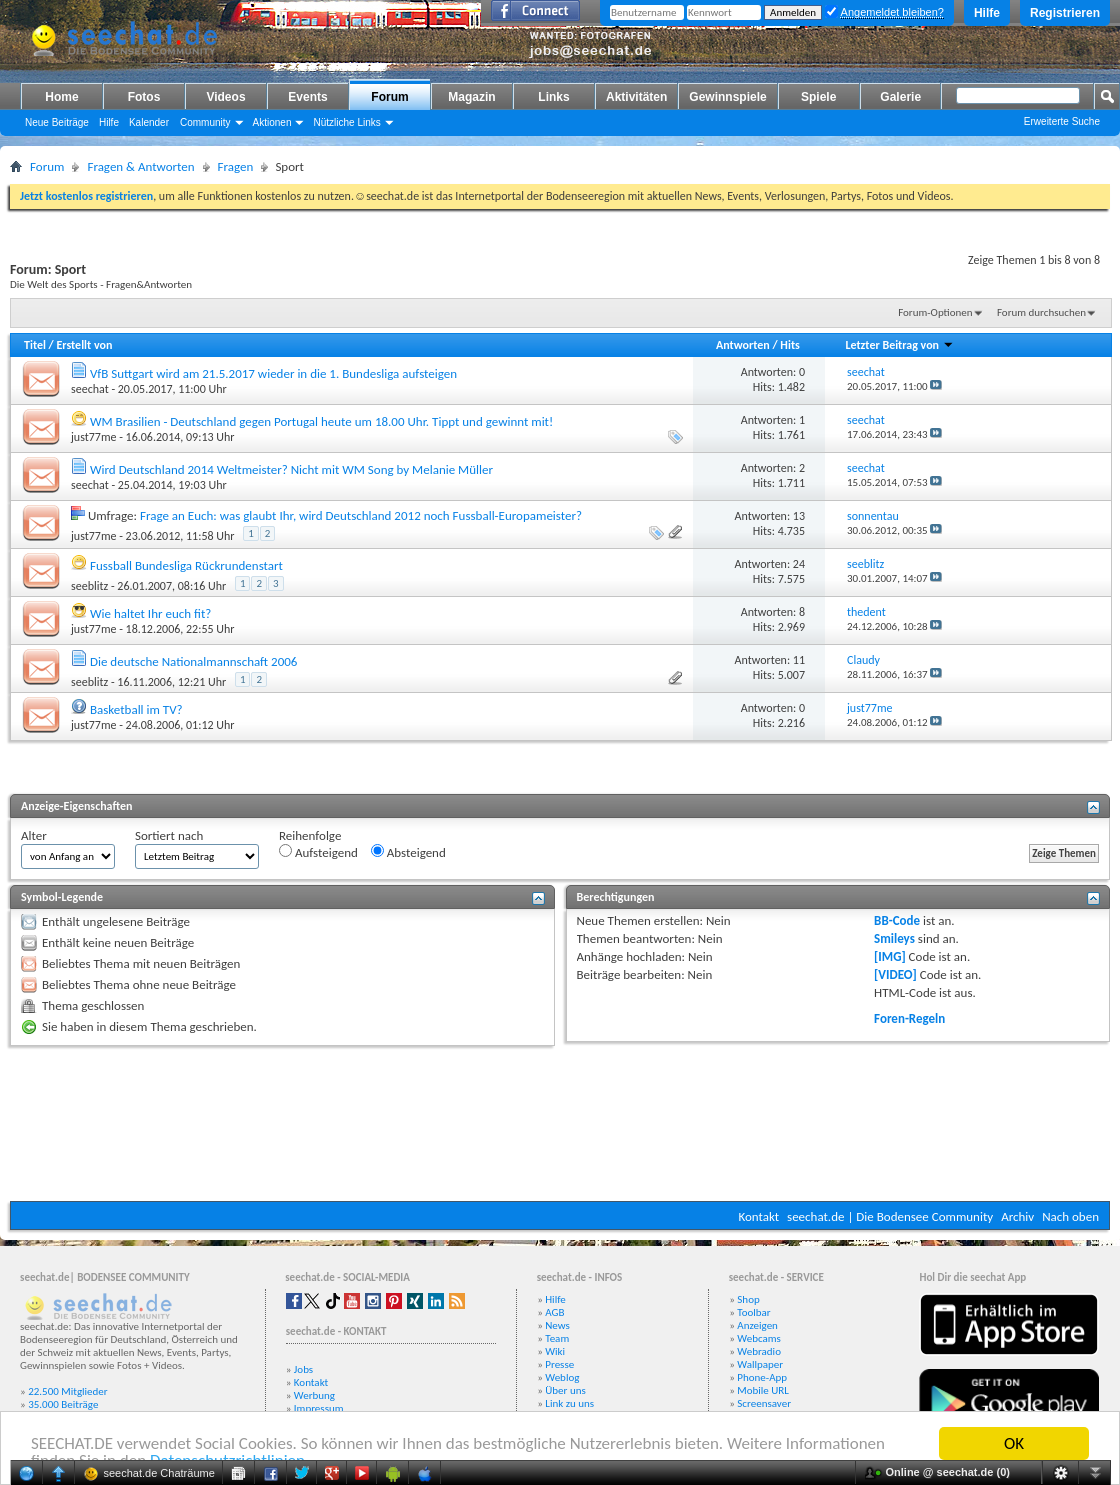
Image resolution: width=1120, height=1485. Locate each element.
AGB (554, 1312)
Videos (225, 97)
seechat (90, 389)
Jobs (303, 1369)
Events (307, 97)
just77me (93, 437)
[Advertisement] (560, 1123)
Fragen (236, 166)
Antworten (743, 345)
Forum (389, 97)
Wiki (555, 1351)
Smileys (894, 938)
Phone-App (762, 1377)
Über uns (565, 1390)
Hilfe (987, 13)
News (557, 1325)
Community (205, 122)
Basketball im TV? (136, 709)
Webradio (759, 1351)
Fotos (144, 97)
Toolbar (753, 1312)
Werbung (314, 1395)
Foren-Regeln (909, 1018)
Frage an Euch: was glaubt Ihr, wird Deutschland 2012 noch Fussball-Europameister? (361, 515)
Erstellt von (84, 345)
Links (553, 97)
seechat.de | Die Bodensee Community (890, 1216)
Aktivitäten (636, 97)
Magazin (471, 97)
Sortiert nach (169, 835)
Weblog (562, 1377)
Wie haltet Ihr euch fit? (150, 613)
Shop (748, 1299)
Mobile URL (763, 1390)
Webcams (759, 1338)
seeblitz (89, 586)
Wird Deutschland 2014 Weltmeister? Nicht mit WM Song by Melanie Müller (291, 469)
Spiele (818, 97)
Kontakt (758, 1216)
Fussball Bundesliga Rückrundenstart (186, 565)
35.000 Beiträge (63, 1404)
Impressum (319, 1408)
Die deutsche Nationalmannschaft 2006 (193, 661)
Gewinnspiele (727, 97)
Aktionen (272, 122)
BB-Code (897, 920)
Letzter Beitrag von (899, 345)
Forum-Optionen (935, 312)
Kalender (149, 122)
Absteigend (408, 852)
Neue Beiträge (57, 122)
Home (61, 97)
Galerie (900, 97)
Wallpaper (760, 1364)
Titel (35, 345)
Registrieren (1065, 13)
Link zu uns (569, 1403)
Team (557, 1338)
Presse (559, 1364)
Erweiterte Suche (1062, 121)
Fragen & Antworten (140, 166)
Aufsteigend (318, 852)
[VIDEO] (895, 974)
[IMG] (890, 956)
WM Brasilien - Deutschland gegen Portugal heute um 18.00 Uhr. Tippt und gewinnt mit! (321, 421)
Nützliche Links (346, 122)
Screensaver (764, 1403)
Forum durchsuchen (1041, 312)
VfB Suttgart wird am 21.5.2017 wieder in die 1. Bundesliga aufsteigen (273, 373)
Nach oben (1070, 1216)
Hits (789, 345)
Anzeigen (757, 1325)
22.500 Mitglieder (68, 1391)
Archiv (1017, 1216)
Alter (34, 835)
